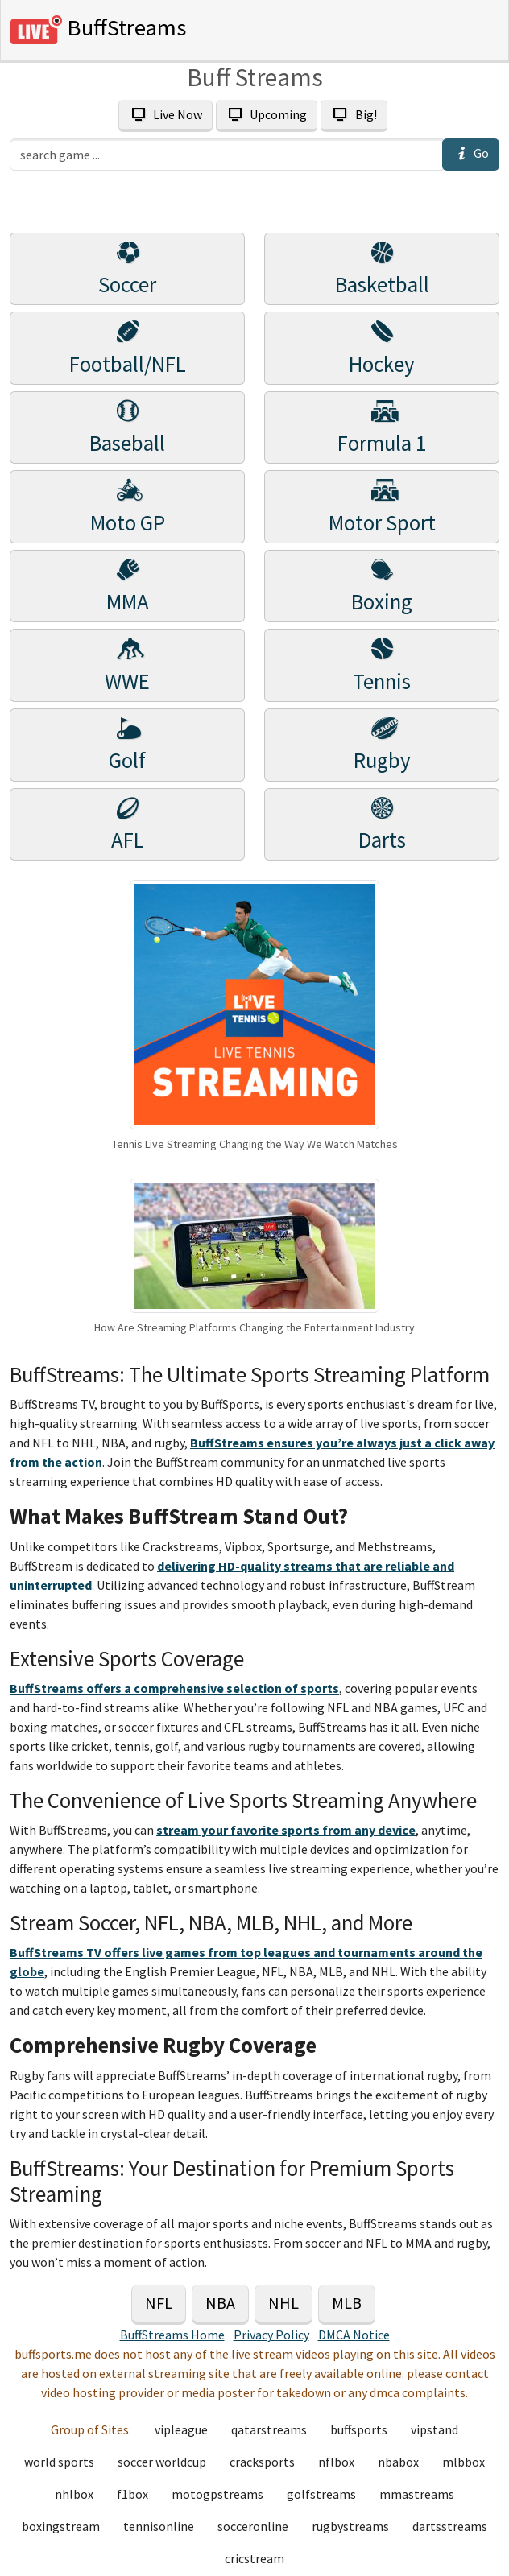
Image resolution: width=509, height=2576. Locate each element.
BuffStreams (98, 30)
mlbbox (463, 2462)
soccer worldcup (162, 2462)
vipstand (434, 2429)
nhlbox (74, 2494)
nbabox (398, 2462)
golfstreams (321, 2494)
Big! (353, 114)
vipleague (181, 2429)
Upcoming (266, 114)
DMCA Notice (354, 2334)
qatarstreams (269, 2429)
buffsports (358, 2429)
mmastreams (416, 2494)
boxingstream (61, 2526)
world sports (59, 2462)
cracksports (262, 2462)
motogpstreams (217, 2494)
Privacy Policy (271, 2334)
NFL (158, 2303)
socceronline (252, 2526)
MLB (347, 2303)
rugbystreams (350, 2526)
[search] (226, 154)
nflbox (336, 2462)
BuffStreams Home (172, 2334)
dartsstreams (449, 2526)
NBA (220, 2303)
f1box (132, 2494)
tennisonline (158, 2526)
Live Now (165, 114)
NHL (283, 2303)
